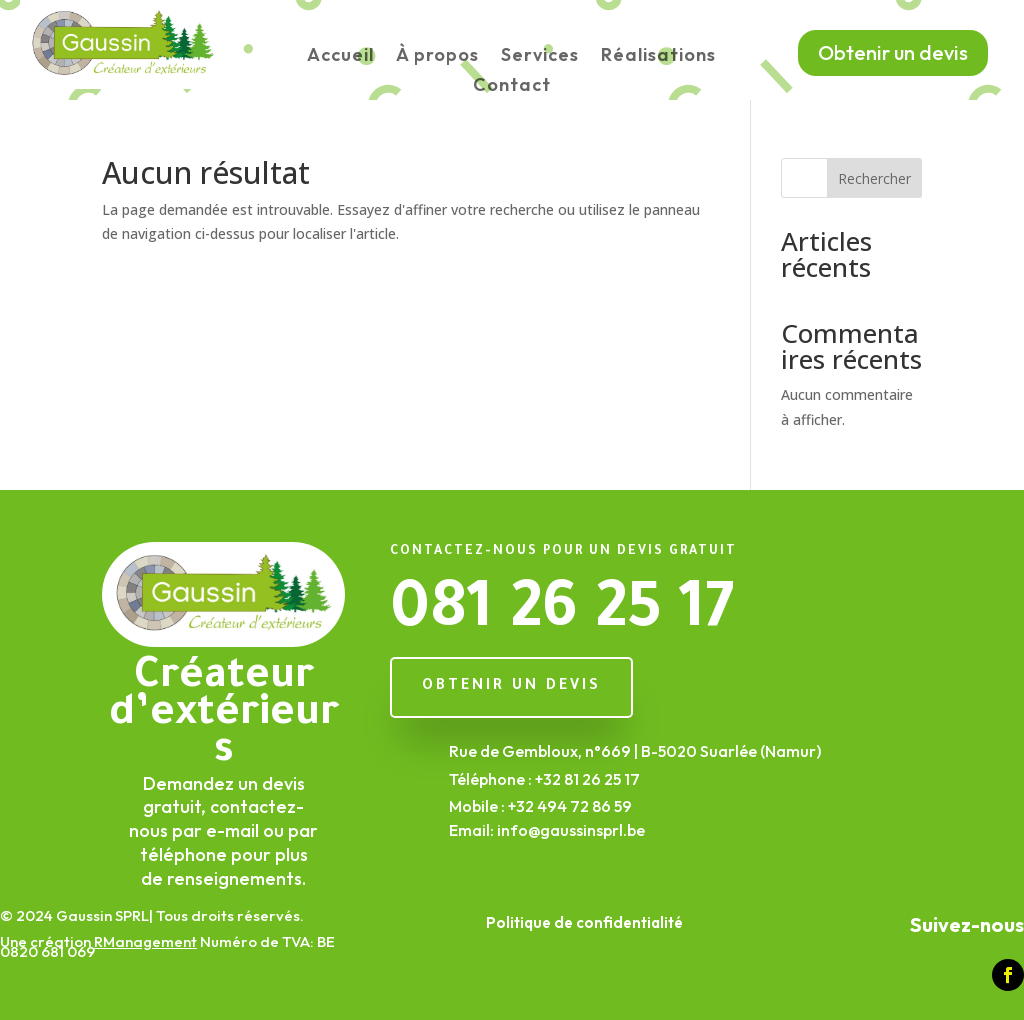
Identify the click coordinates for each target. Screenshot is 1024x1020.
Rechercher (874, 178)
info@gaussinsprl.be (571, 830)
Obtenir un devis (893, 52)
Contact (512, 87)
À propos (437, 57)
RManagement (145, 941)
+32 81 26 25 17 (587, 779)
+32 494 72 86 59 (570, 806)
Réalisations (658, 57)
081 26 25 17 (562, 615)
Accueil (340, 57)
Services (540, 57)
